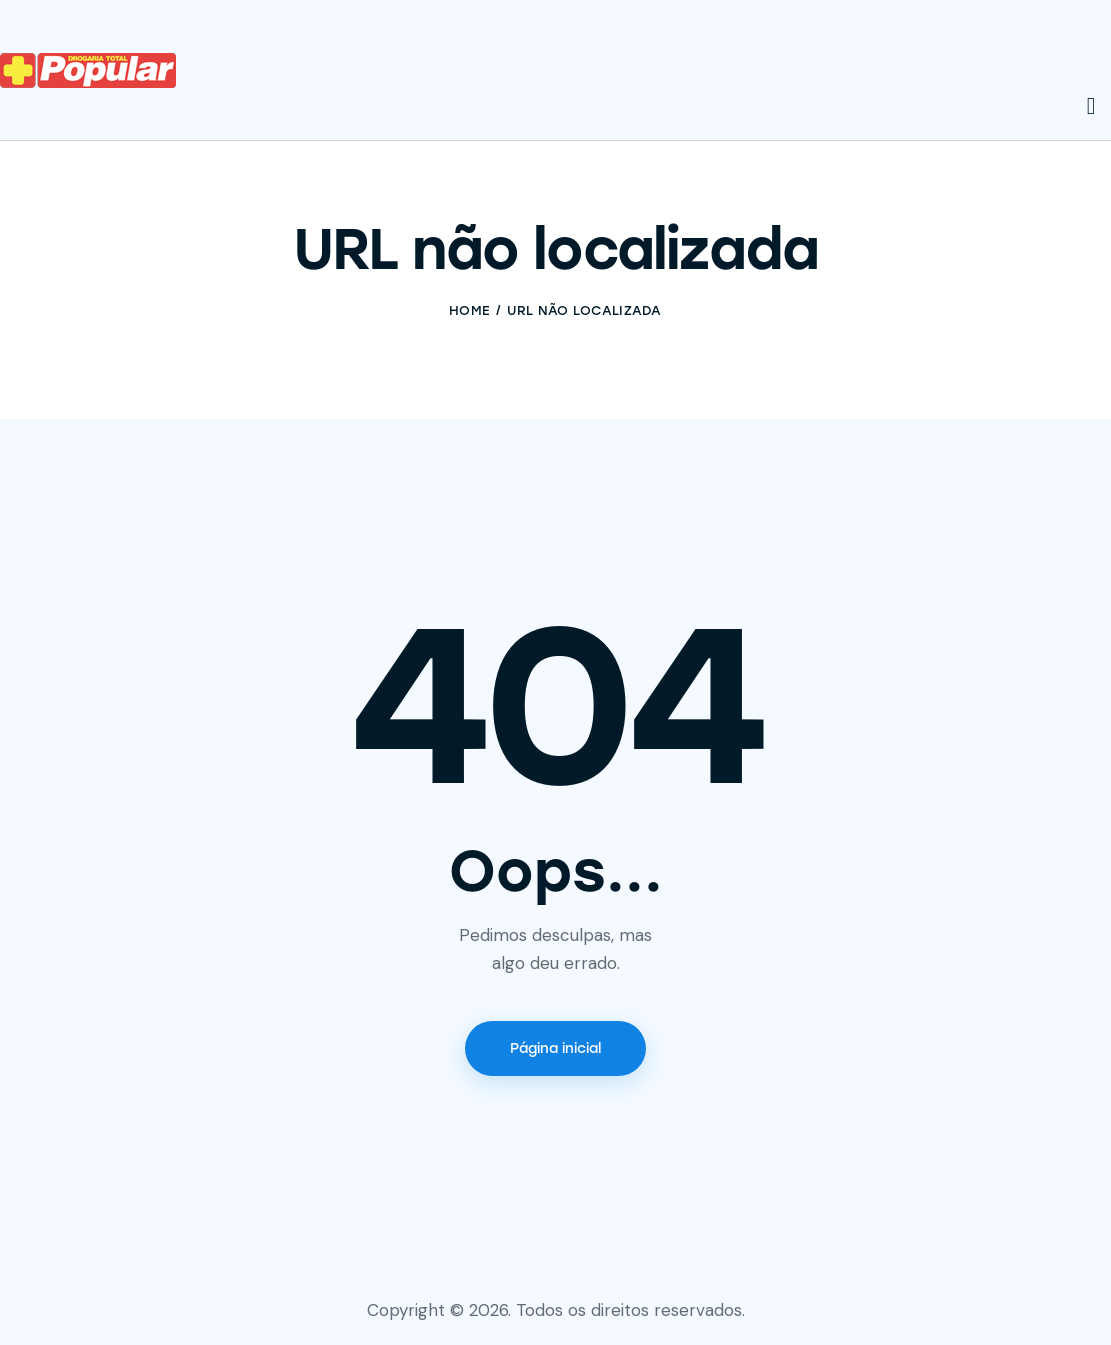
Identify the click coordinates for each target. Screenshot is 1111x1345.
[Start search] (1091, 107)
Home (469, 310)
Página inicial (555, 1048)
